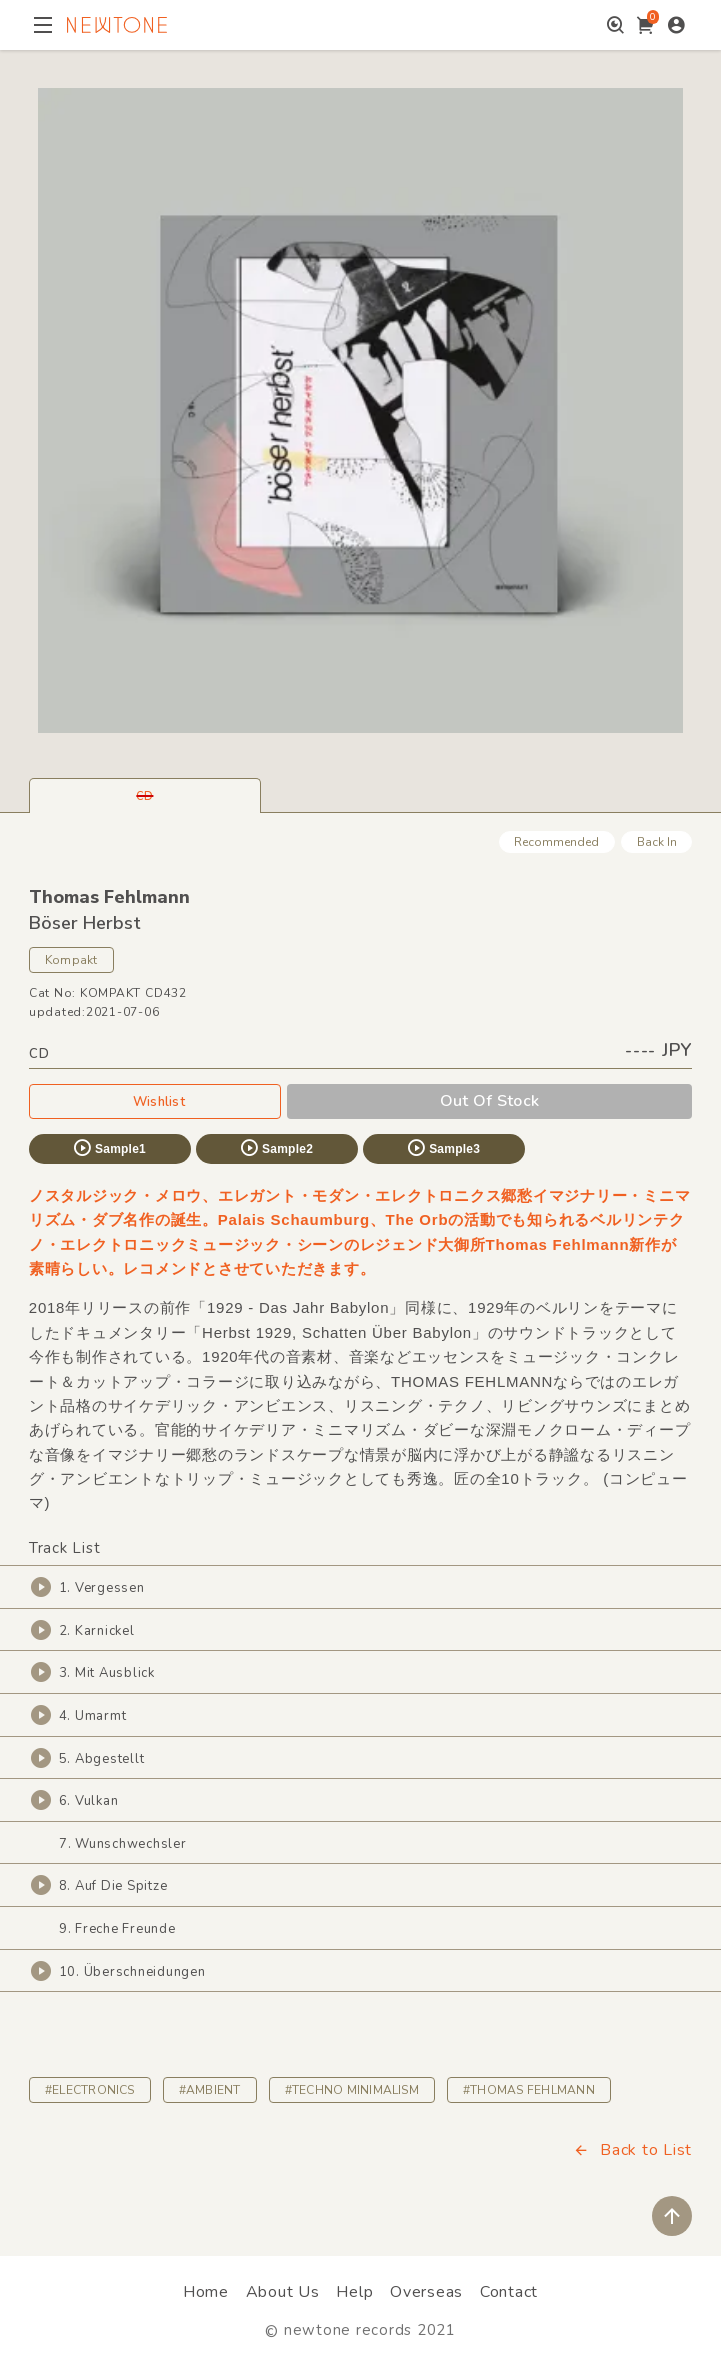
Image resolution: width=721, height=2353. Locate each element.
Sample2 (276, 1148)
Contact (509, 2292)
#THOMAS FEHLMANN (529, 2090)
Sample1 (109, 1148)
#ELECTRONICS (90, 2090)
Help (354, 2292)
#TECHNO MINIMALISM (352, 2090)
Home (206, 2292)
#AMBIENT (210, 2090)
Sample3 (443, 1148)
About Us (283, 2292)
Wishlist (155, 1101)
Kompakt (71, 960)
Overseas (426, 2292)
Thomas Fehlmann (109, 897)
